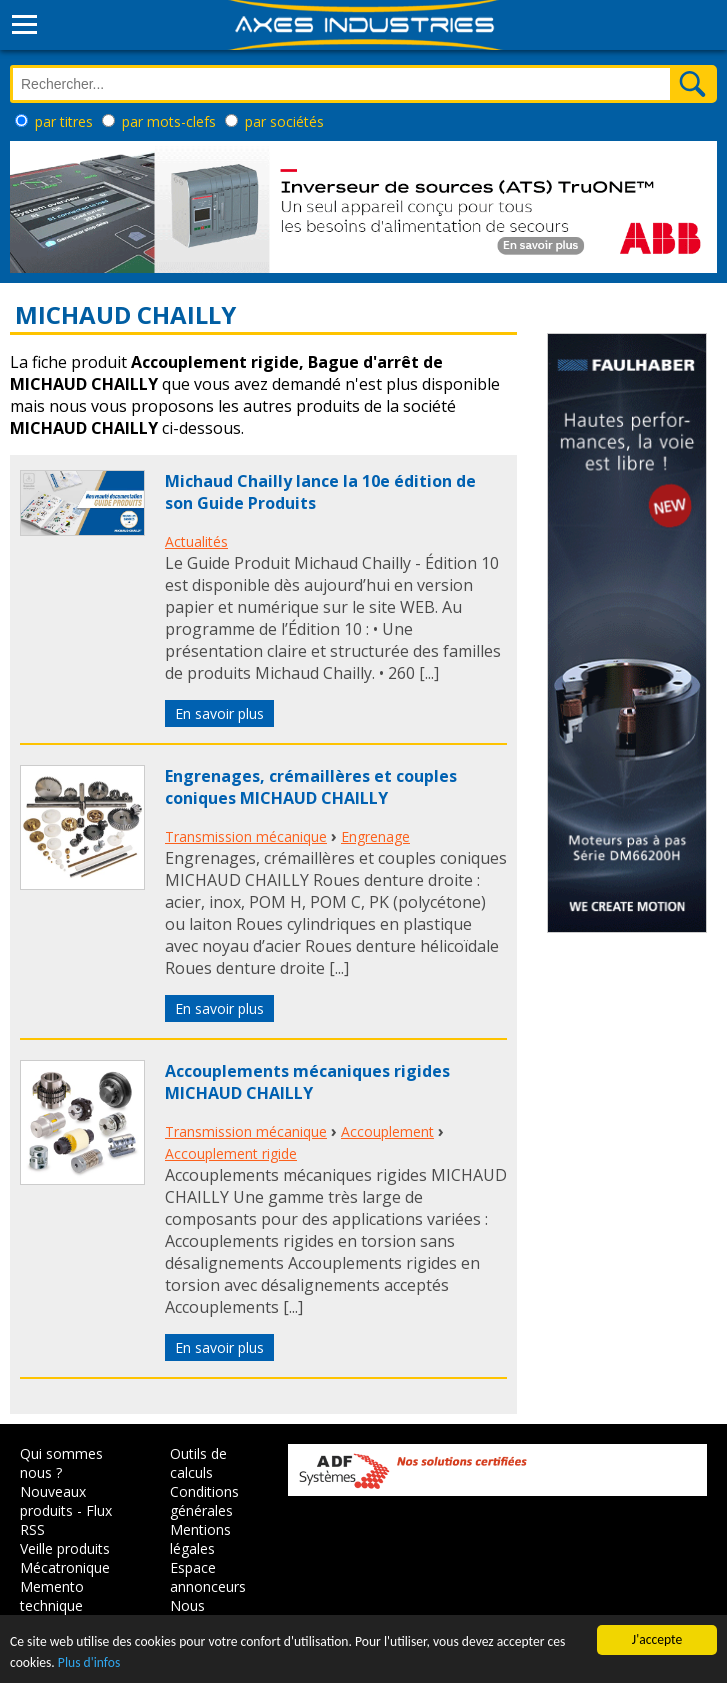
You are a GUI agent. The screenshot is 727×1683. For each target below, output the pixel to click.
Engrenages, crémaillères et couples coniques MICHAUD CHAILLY (311, 787)
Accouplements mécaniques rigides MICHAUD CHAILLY (307, 1082)
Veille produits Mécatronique (65, 1558)
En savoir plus (219, 713)
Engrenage (375, 836)
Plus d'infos (89, 1662)
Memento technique (52, 1596)
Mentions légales (200, 1539)
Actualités (196, 541)
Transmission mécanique (246, 836)
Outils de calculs (198, 1463)
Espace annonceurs (208, 1577)
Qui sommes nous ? (61, 1463)
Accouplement (387, 1131)
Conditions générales (204, 1501)
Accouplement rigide (231, 1153)
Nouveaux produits (53, 1501)
